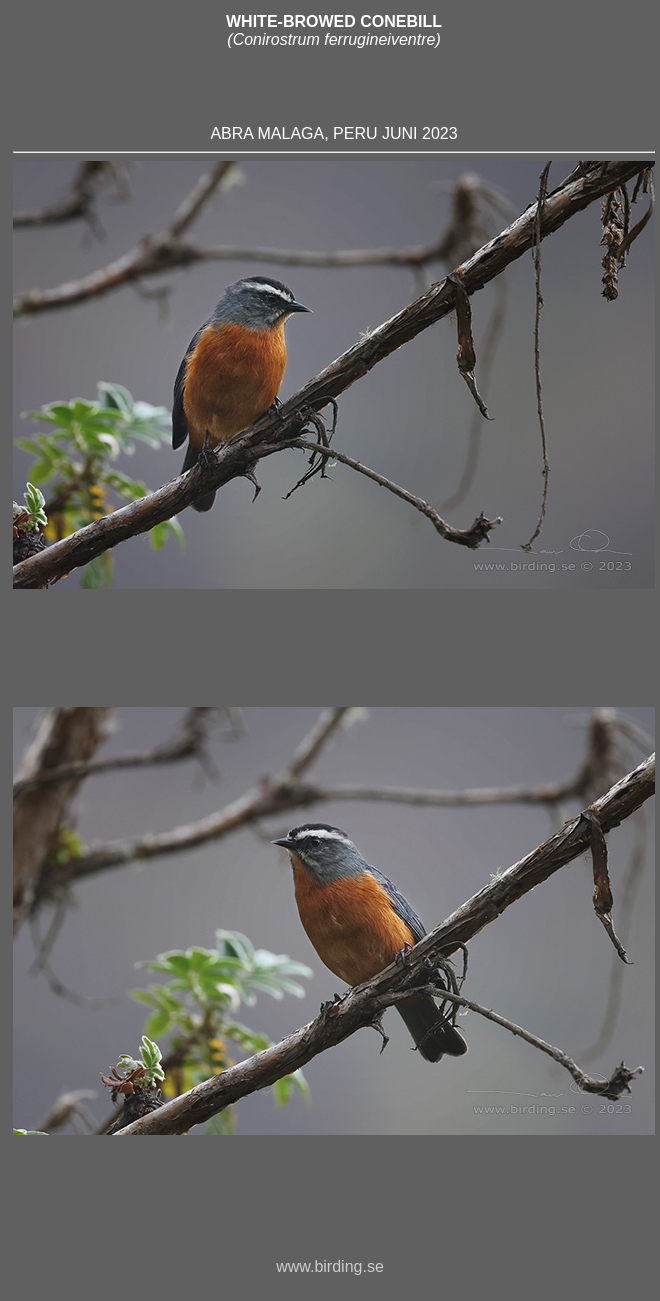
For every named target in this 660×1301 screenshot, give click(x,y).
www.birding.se (330, 1275)
